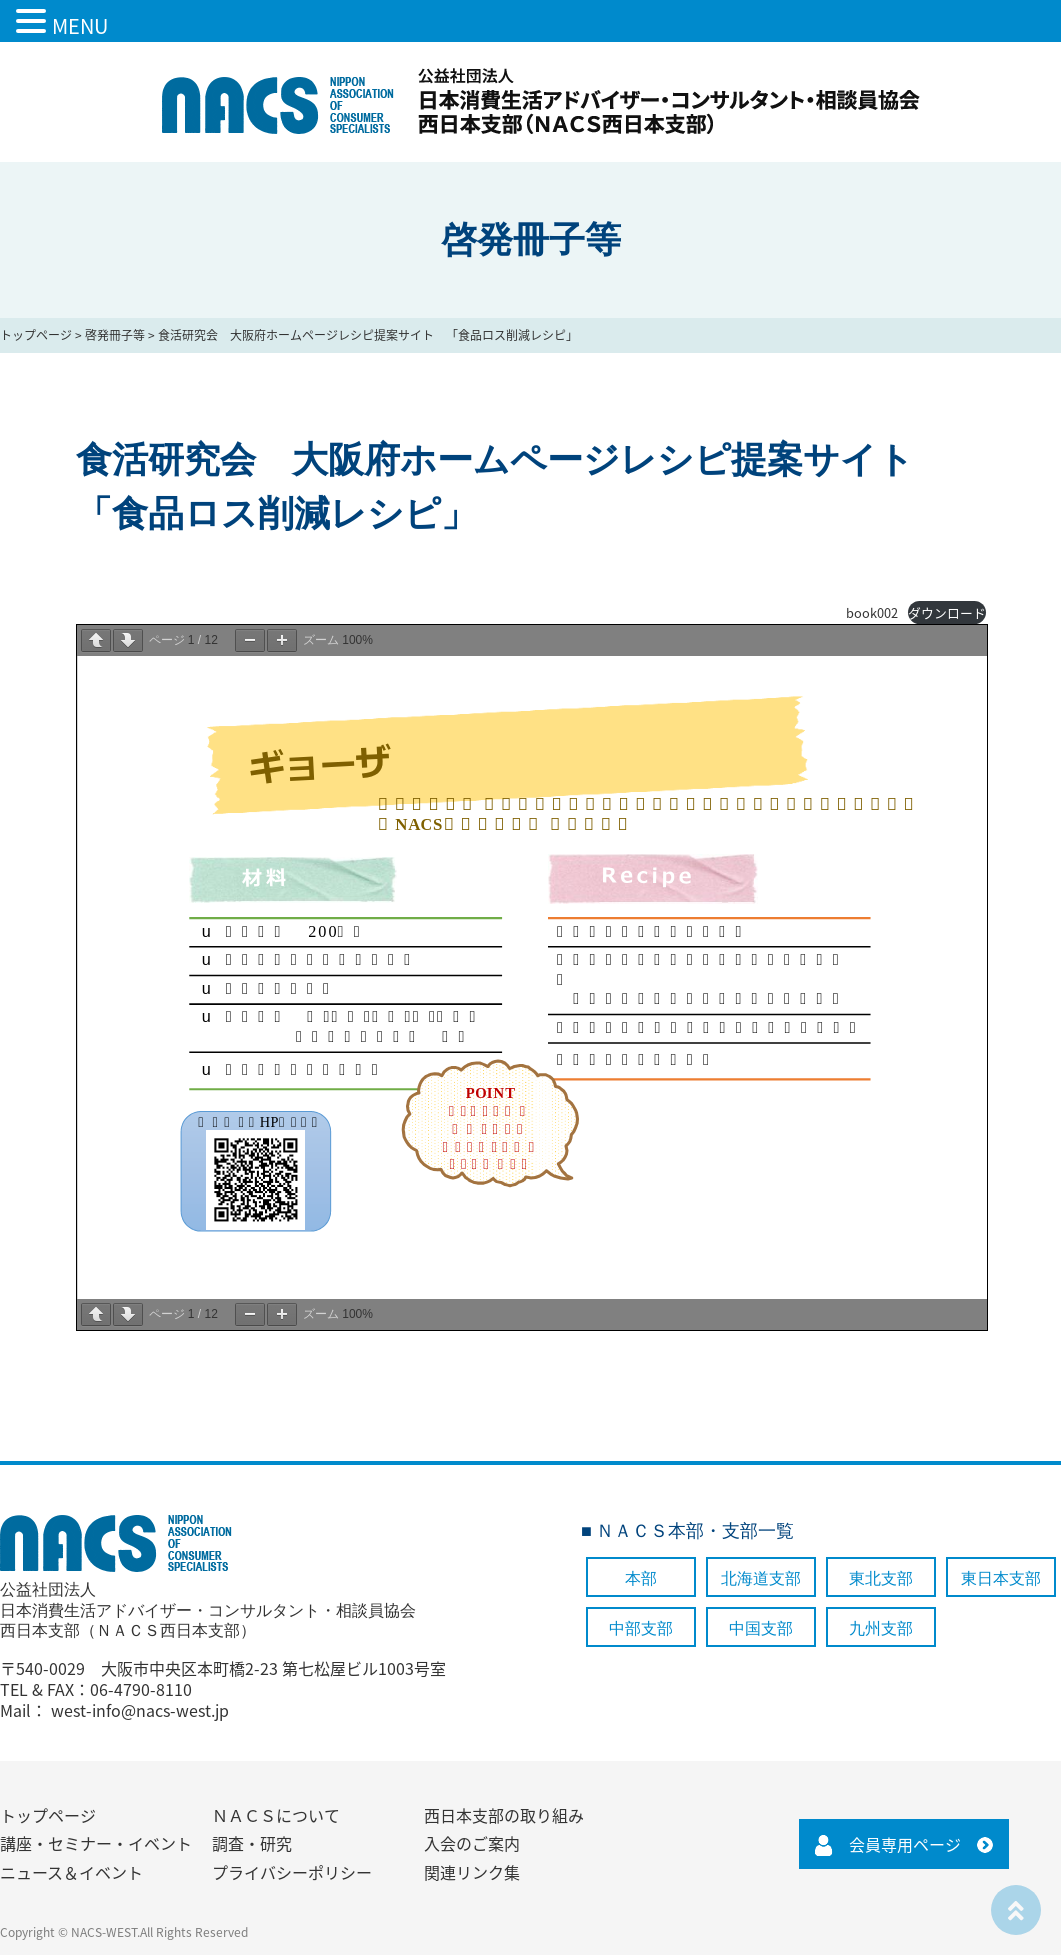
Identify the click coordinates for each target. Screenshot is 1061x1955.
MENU (80, 25)
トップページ (36, 335)
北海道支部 (761, 1578)
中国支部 (761, 1628)
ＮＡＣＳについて (276, 1815)
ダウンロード (947, 612)
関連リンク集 (472, 1872)
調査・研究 (252, 1843)
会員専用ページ (905, 1844)
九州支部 (881, 1628)
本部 (641, 1578)
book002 (872, 612)
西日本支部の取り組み (504, 1815)
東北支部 (881, 1578)
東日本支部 (1001, 1578)
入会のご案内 (472, 1843)
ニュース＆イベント (71, 1872)
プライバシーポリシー (292, 1872)
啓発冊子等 (115, 335)
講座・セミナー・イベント (96, 1843)
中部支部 (641, 1628)
